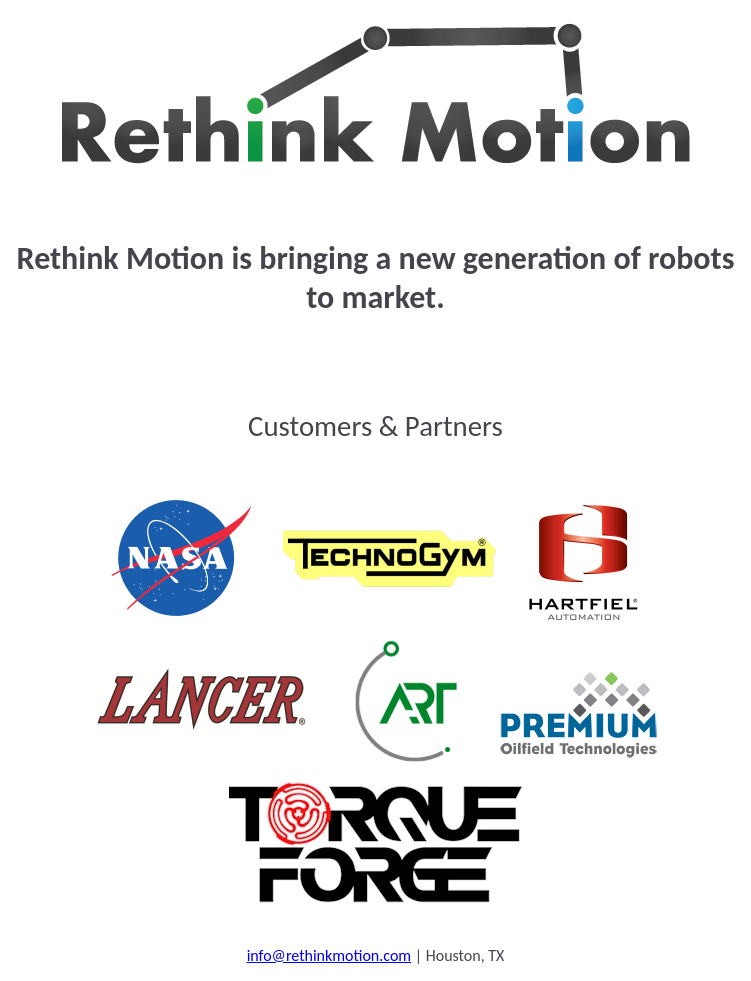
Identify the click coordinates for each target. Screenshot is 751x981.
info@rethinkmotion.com (329, 955)
